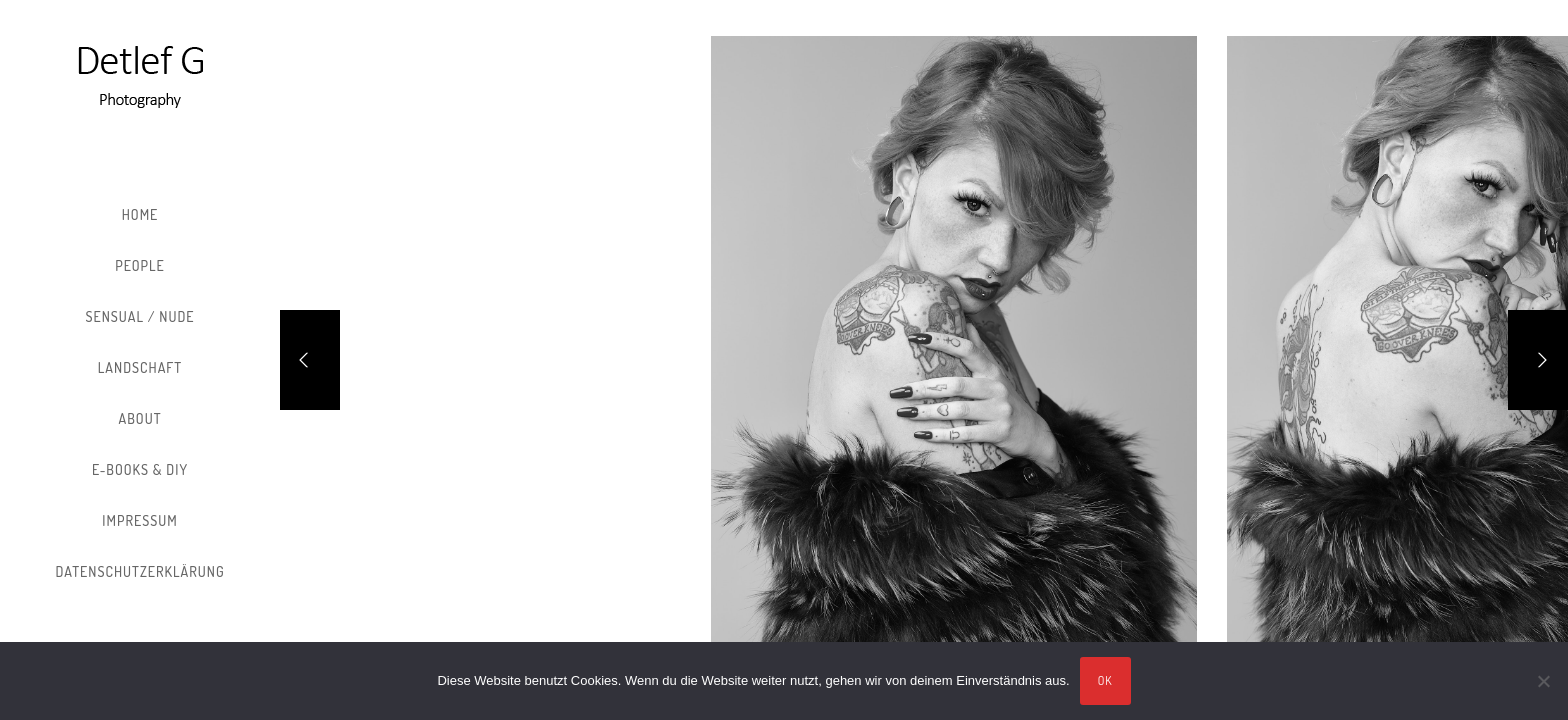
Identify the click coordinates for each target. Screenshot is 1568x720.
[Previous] (310, 360)
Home (140, 214)
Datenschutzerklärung (139, 571)
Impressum (139, 520)
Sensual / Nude (139, 316)
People (140, 265)
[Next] (1538, 360)
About (140, 418)
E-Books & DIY (140, 469)
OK (1105, 680)
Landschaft (140, 367)
